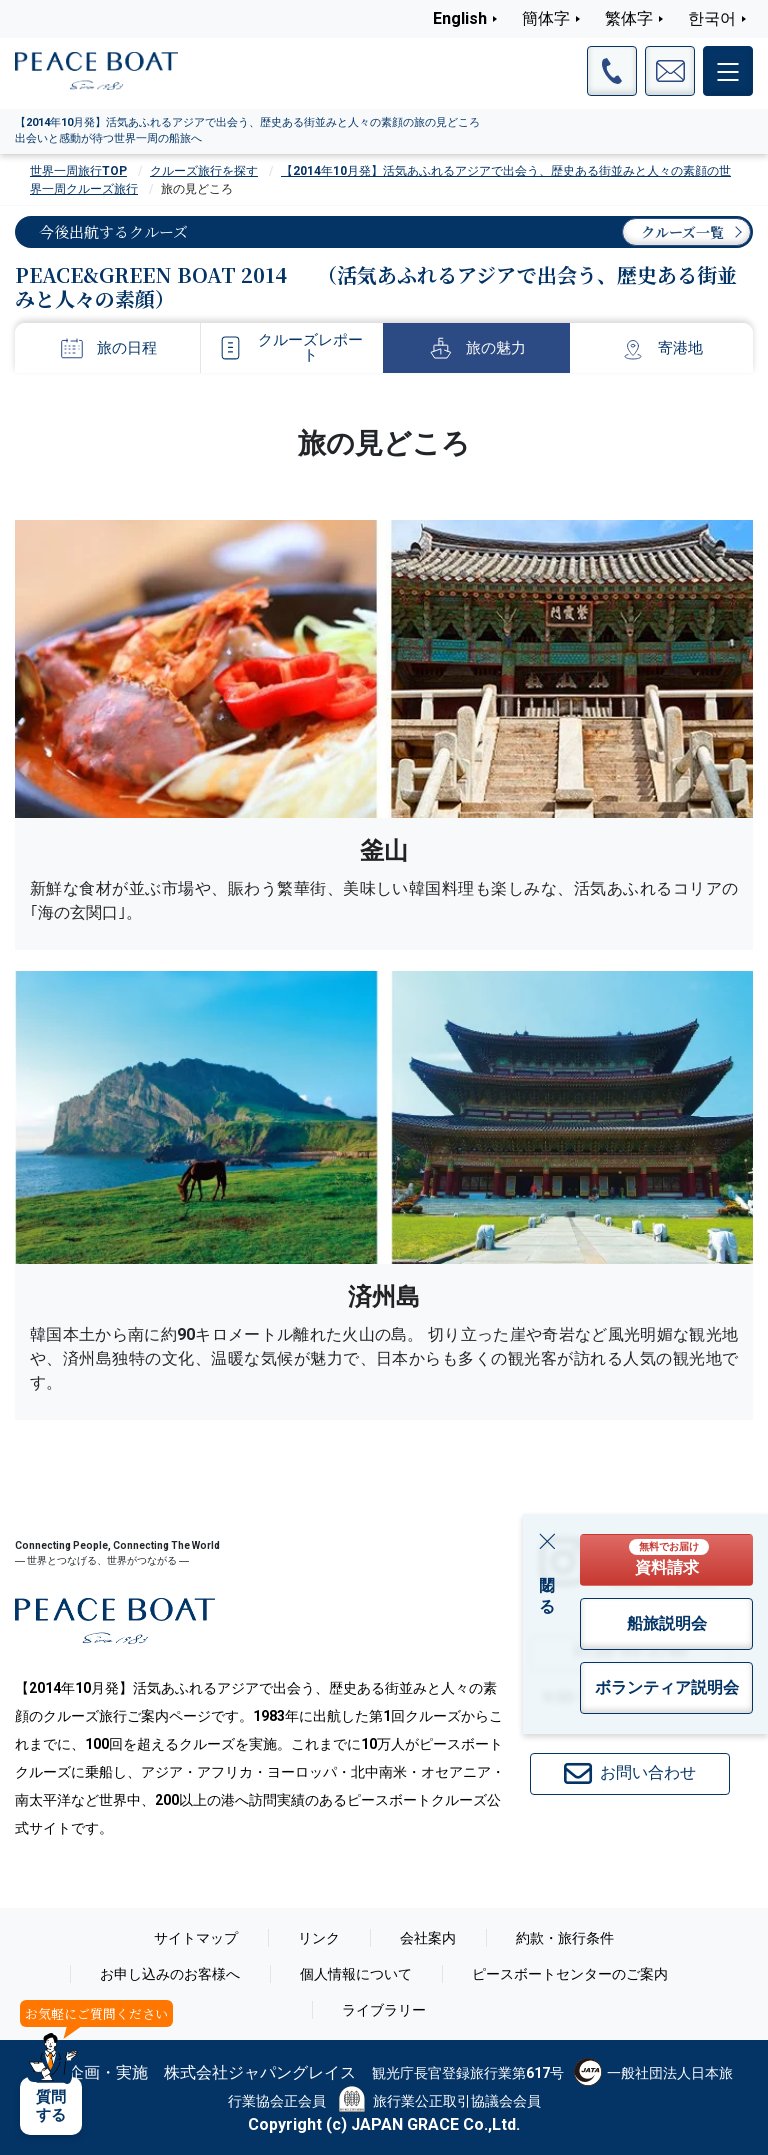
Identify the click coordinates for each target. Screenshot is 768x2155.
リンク (319, 1938)
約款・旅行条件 (565, 1938)
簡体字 (546, 18)
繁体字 (629, 18)
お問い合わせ (630, 1774)
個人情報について (356, 1974)
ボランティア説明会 (667, 1687)
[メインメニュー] (728, 71)
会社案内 (428, 1938)
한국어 (712, 18)
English (460, 18)
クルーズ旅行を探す (204, 171)
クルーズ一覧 (682, 232)
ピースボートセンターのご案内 (570, 1974)
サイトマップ (196, 1938)
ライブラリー (384, 2010)
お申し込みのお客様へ (170, 1974)
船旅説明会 (667, 1623)
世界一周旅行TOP (78, 171)
